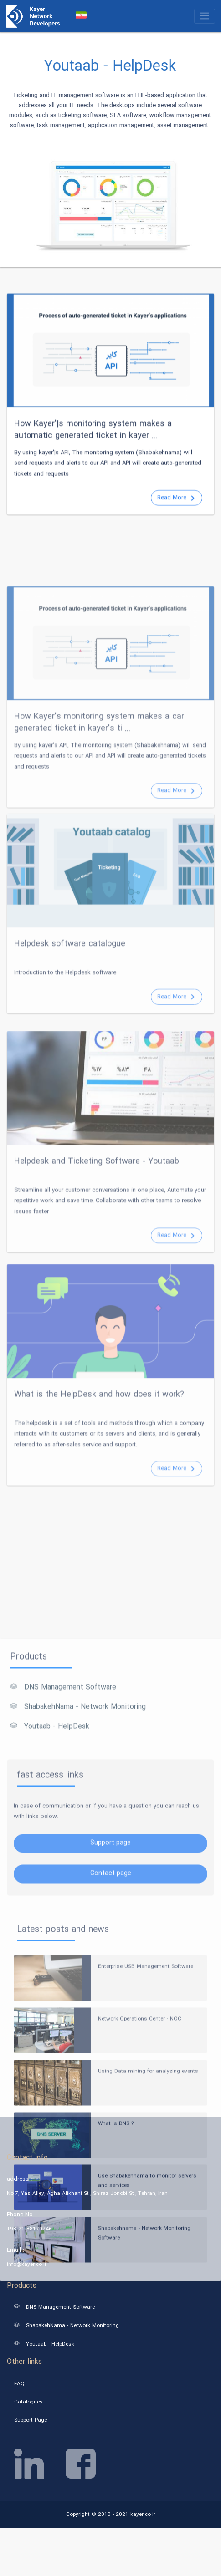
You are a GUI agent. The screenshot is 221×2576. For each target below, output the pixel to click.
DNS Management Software (63, 1868)
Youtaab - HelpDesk (49, 1908)
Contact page (110, 2055)
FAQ (19, 2383)
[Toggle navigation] (204, 16)
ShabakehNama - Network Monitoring (78, 1888)
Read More (176, 541)
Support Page (30, 2420)
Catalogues (28, 2402)
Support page (110, 2024)
